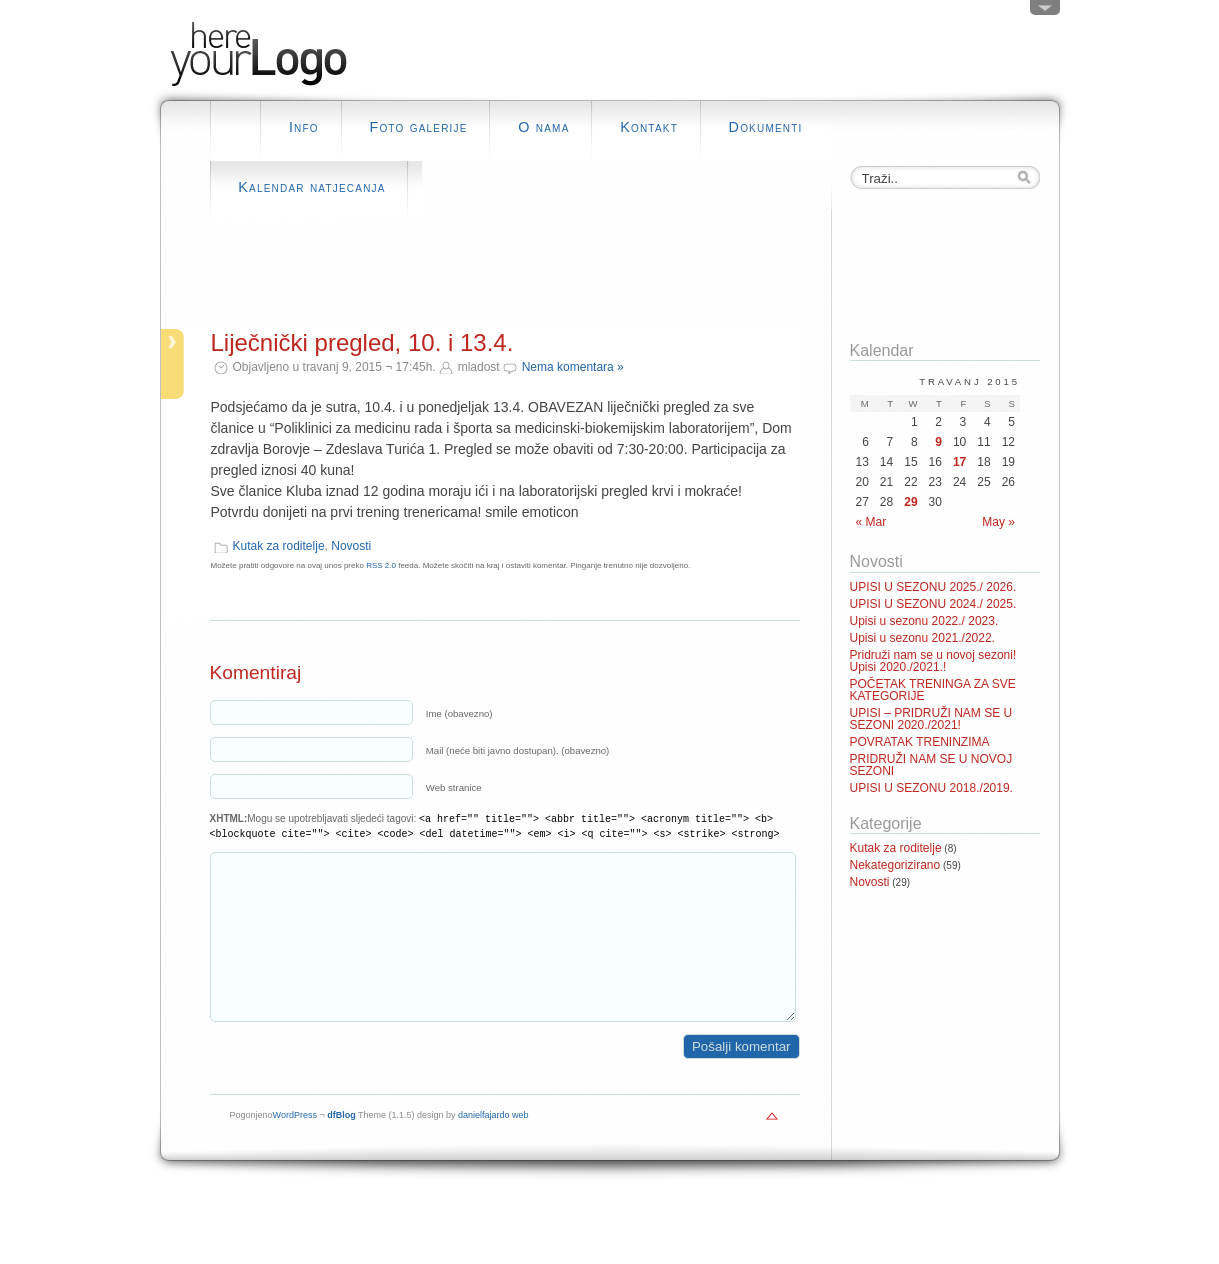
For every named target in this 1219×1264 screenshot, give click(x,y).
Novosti (351, 546)
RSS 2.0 (381, 565)
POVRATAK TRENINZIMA (920, 742)
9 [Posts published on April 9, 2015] (938, 442)
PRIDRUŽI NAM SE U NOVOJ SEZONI (931, 765)
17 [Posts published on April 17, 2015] (959, 462)
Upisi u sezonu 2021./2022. (922, 638)
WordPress (295, 1145)
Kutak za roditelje (279, 546)
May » (998, 522)
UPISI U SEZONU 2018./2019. (931, 788)
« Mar (871, 522)
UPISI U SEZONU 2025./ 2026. (933, 587)
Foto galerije (418, 127)
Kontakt (649, 127)
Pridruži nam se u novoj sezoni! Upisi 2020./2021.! (933, 661)
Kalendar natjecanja (311, 187)
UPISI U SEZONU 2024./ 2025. (933, 604)
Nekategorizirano (895, 865)
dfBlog (341, 1145)
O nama (543, 127)
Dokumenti (766, 127)
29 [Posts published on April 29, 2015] (910, 502)
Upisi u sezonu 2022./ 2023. (924, 621)
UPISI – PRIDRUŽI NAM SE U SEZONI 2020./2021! (931, 719)
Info (304, 127)
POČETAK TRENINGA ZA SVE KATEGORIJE (933, 690)
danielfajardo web (493, 1145)
